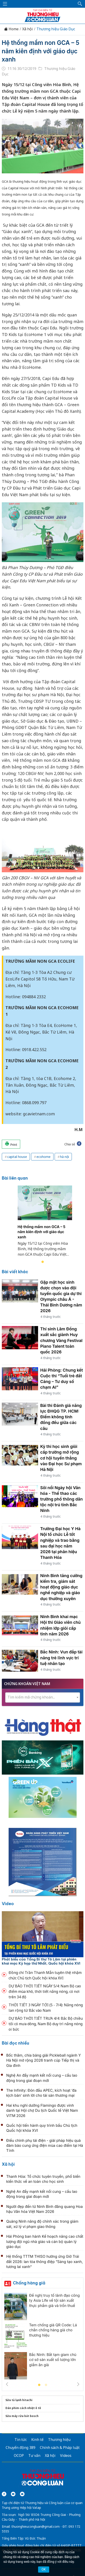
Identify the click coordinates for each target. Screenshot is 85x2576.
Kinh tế (37, 2439)
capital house (17, 1157)
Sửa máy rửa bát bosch (22, 2416)
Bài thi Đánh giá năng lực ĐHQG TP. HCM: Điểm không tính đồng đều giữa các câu (61, 1417)
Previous (7, 2384)
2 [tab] (46, 2385)
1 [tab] (42, 1262)
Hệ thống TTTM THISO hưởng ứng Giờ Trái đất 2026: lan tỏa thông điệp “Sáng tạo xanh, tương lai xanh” (44, 2261)
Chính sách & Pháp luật (60, 2447)
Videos (65, 2455)
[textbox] (42, 1697)
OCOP (19, 2455)
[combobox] (42, 1697)
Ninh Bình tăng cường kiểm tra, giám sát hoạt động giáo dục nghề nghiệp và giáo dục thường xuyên (61, 1587)
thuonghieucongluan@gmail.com (35, 2526)
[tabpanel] (45, 1223)
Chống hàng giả (29, 2283)
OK (43, 2569)
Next (78, 2384)
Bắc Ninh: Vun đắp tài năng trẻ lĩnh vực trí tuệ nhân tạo (61, 1658)
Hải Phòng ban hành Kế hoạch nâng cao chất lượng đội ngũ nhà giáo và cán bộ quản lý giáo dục (44, 2241)
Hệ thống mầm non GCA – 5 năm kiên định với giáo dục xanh (40, 51)
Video (8, 1903)
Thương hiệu (59, 2439)
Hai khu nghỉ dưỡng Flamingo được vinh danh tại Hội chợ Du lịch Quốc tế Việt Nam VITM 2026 (42, 2110)
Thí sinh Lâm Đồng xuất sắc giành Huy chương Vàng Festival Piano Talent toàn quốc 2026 (61, 1340)
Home (11, 29)
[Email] (22, 2494)
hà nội (64, 1157)
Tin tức (21, 2439)
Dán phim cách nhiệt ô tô (23, 2408)
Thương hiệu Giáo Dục (55, 29)
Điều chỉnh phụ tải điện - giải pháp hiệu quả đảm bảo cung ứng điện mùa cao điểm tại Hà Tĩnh (44, 2145)
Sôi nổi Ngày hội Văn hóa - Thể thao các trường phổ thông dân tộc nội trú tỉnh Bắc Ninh (61, 1499)
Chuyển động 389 (20, 2447)
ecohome (43, 1157)
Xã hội (27, 29)
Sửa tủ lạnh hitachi (18, 2400)
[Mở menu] (5, 4)
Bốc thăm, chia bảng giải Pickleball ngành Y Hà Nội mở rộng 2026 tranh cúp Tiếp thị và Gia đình (43, 2060)
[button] (80, 4)
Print (11, 1144)
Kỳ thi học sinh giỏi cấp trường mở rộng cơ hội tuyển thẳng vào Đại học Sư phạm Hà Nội (61, 1458)
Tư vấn (34, 2455)
